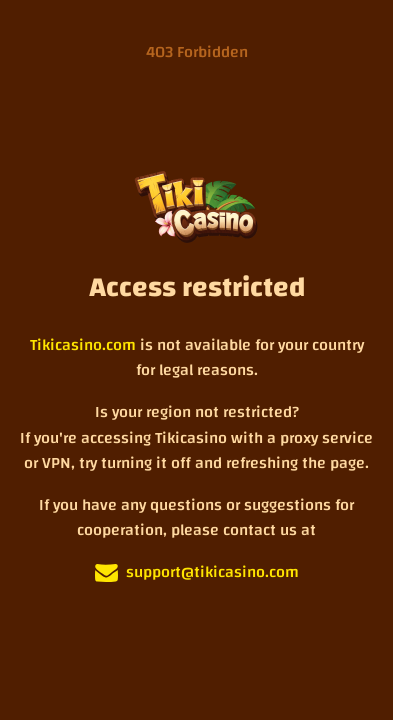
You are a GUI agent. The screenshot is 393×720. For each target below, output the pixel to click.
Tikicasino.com (83, 346)
